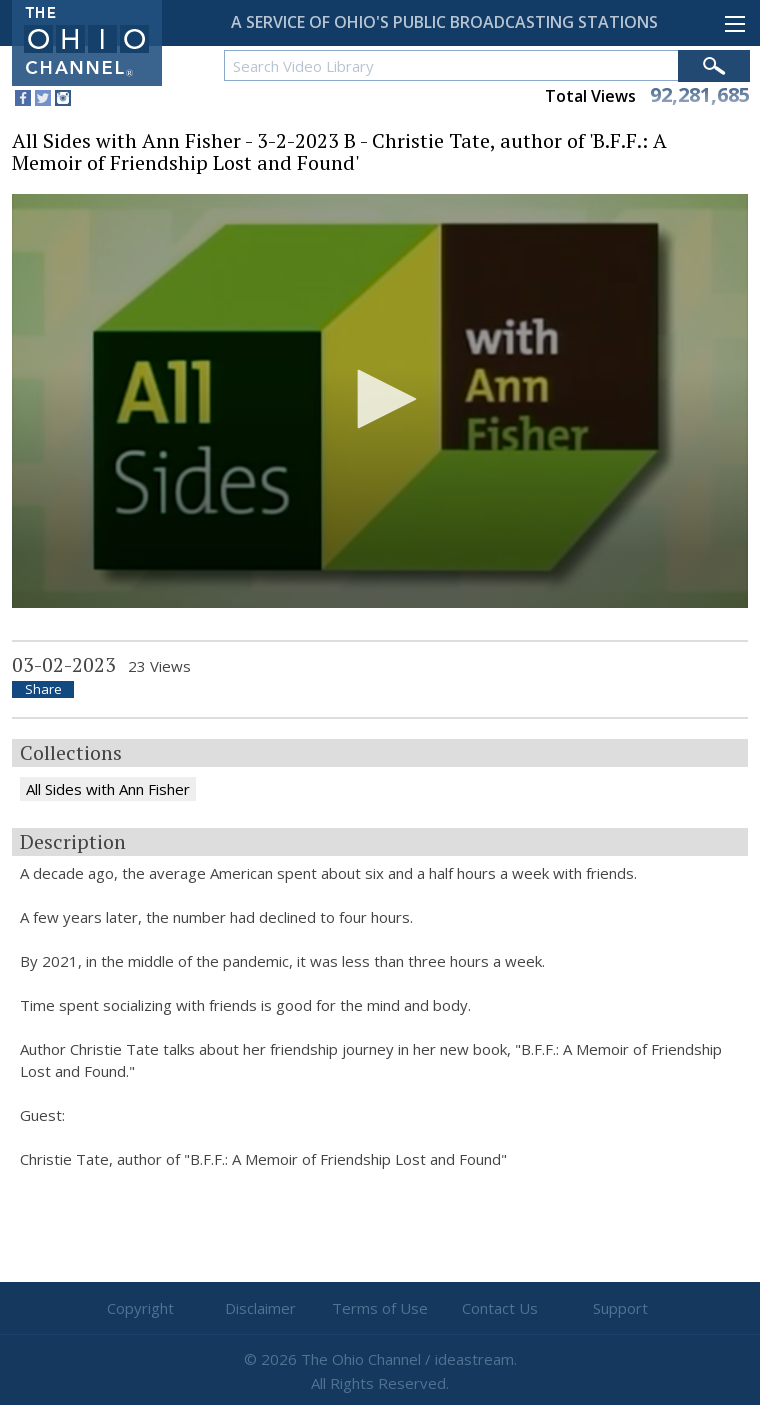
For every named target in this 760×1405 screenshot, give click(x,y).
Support (620, 1308)
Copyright (140, 1308)
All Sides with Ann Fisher (108, 789)
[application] (380, 401)
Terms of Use (380, 1308)
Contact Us (500, 1308)
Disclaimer (260, 1308)
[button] (380, 399)
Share (43, 689)
